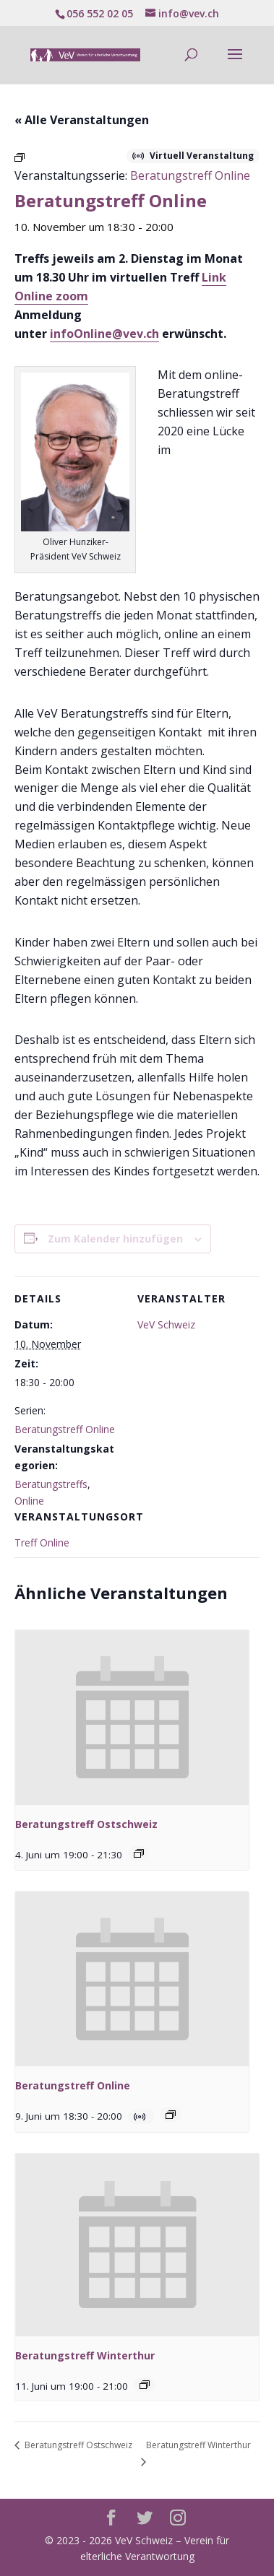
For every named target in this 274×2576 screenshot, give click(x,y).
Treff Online (41, 1542)
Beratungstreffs (50, 1484)
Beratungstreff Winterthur (85, 2355)
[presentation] (132, 1718)
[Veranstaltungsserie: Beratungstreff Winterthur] (145, 2384)
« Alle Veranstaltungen (81, 120)
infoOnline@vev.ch (104, 333)
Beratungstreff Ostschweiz (86, 1824)
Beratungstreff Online (64, 1429)
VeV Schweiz (166, 1324)
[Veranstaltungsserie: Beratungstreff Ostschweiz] (139, 1853)
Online (29, 1500)
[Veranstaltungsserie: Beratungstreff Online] (171, 2114)
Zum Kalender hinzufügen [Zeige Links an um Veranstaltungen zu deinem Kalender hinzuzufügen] (115, 1238)
